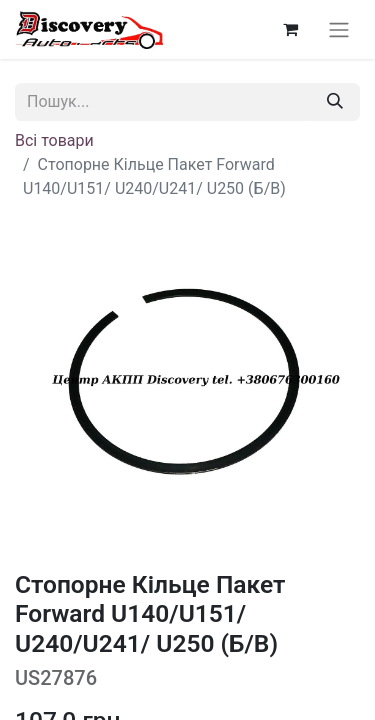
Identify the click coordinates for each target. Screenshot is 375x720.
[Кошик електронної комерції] (290, 29)
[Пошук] (335, 102)
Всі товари (54, 140)
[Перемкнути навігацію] (339, 29)
